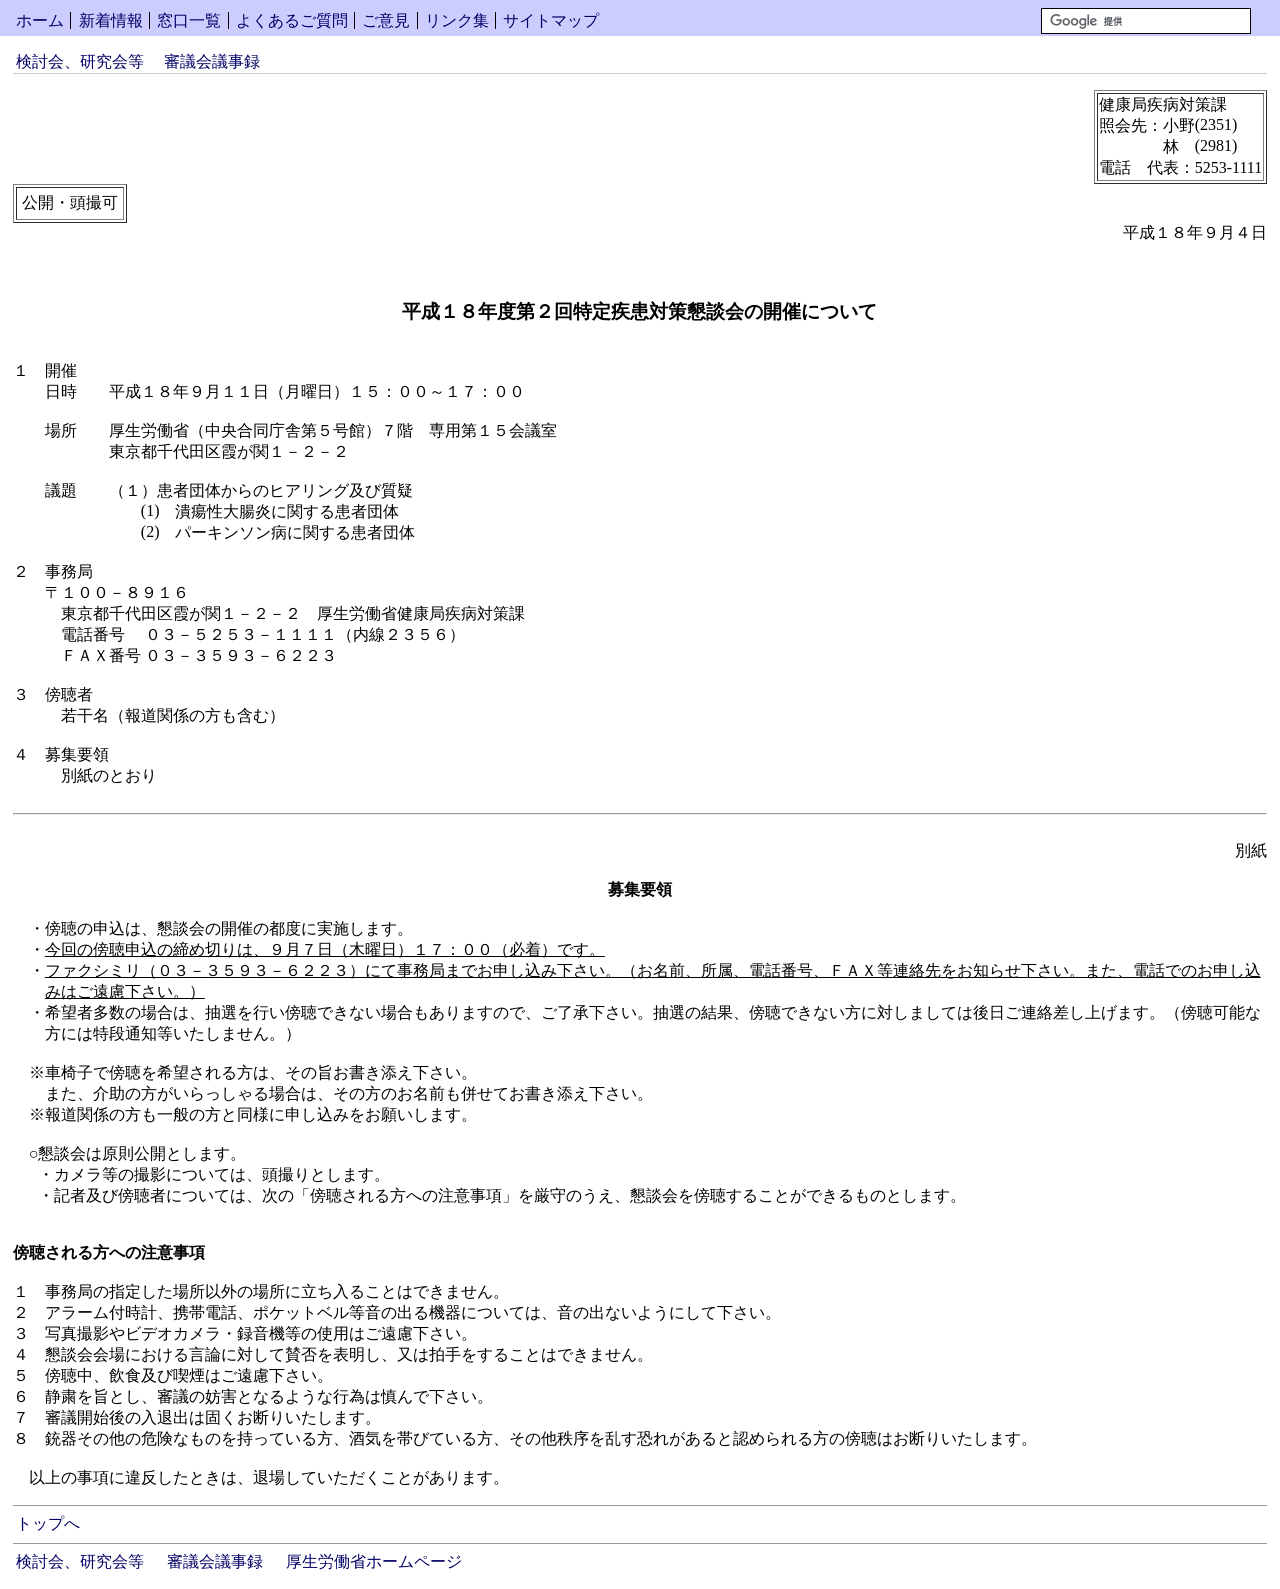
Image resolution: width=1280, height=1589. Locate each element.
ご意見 (386, 20)
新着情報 (111, 20)
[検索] (1146, 21)
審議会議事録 (212, 61)
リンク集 (457, 20)
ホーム (40, 20)
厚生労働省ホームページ (374, 1561)
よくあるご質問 (292, 20)
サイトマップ (551, 20)
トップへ (48, 1523)
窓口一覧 (189, 20)
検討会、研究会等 (80, 61)
